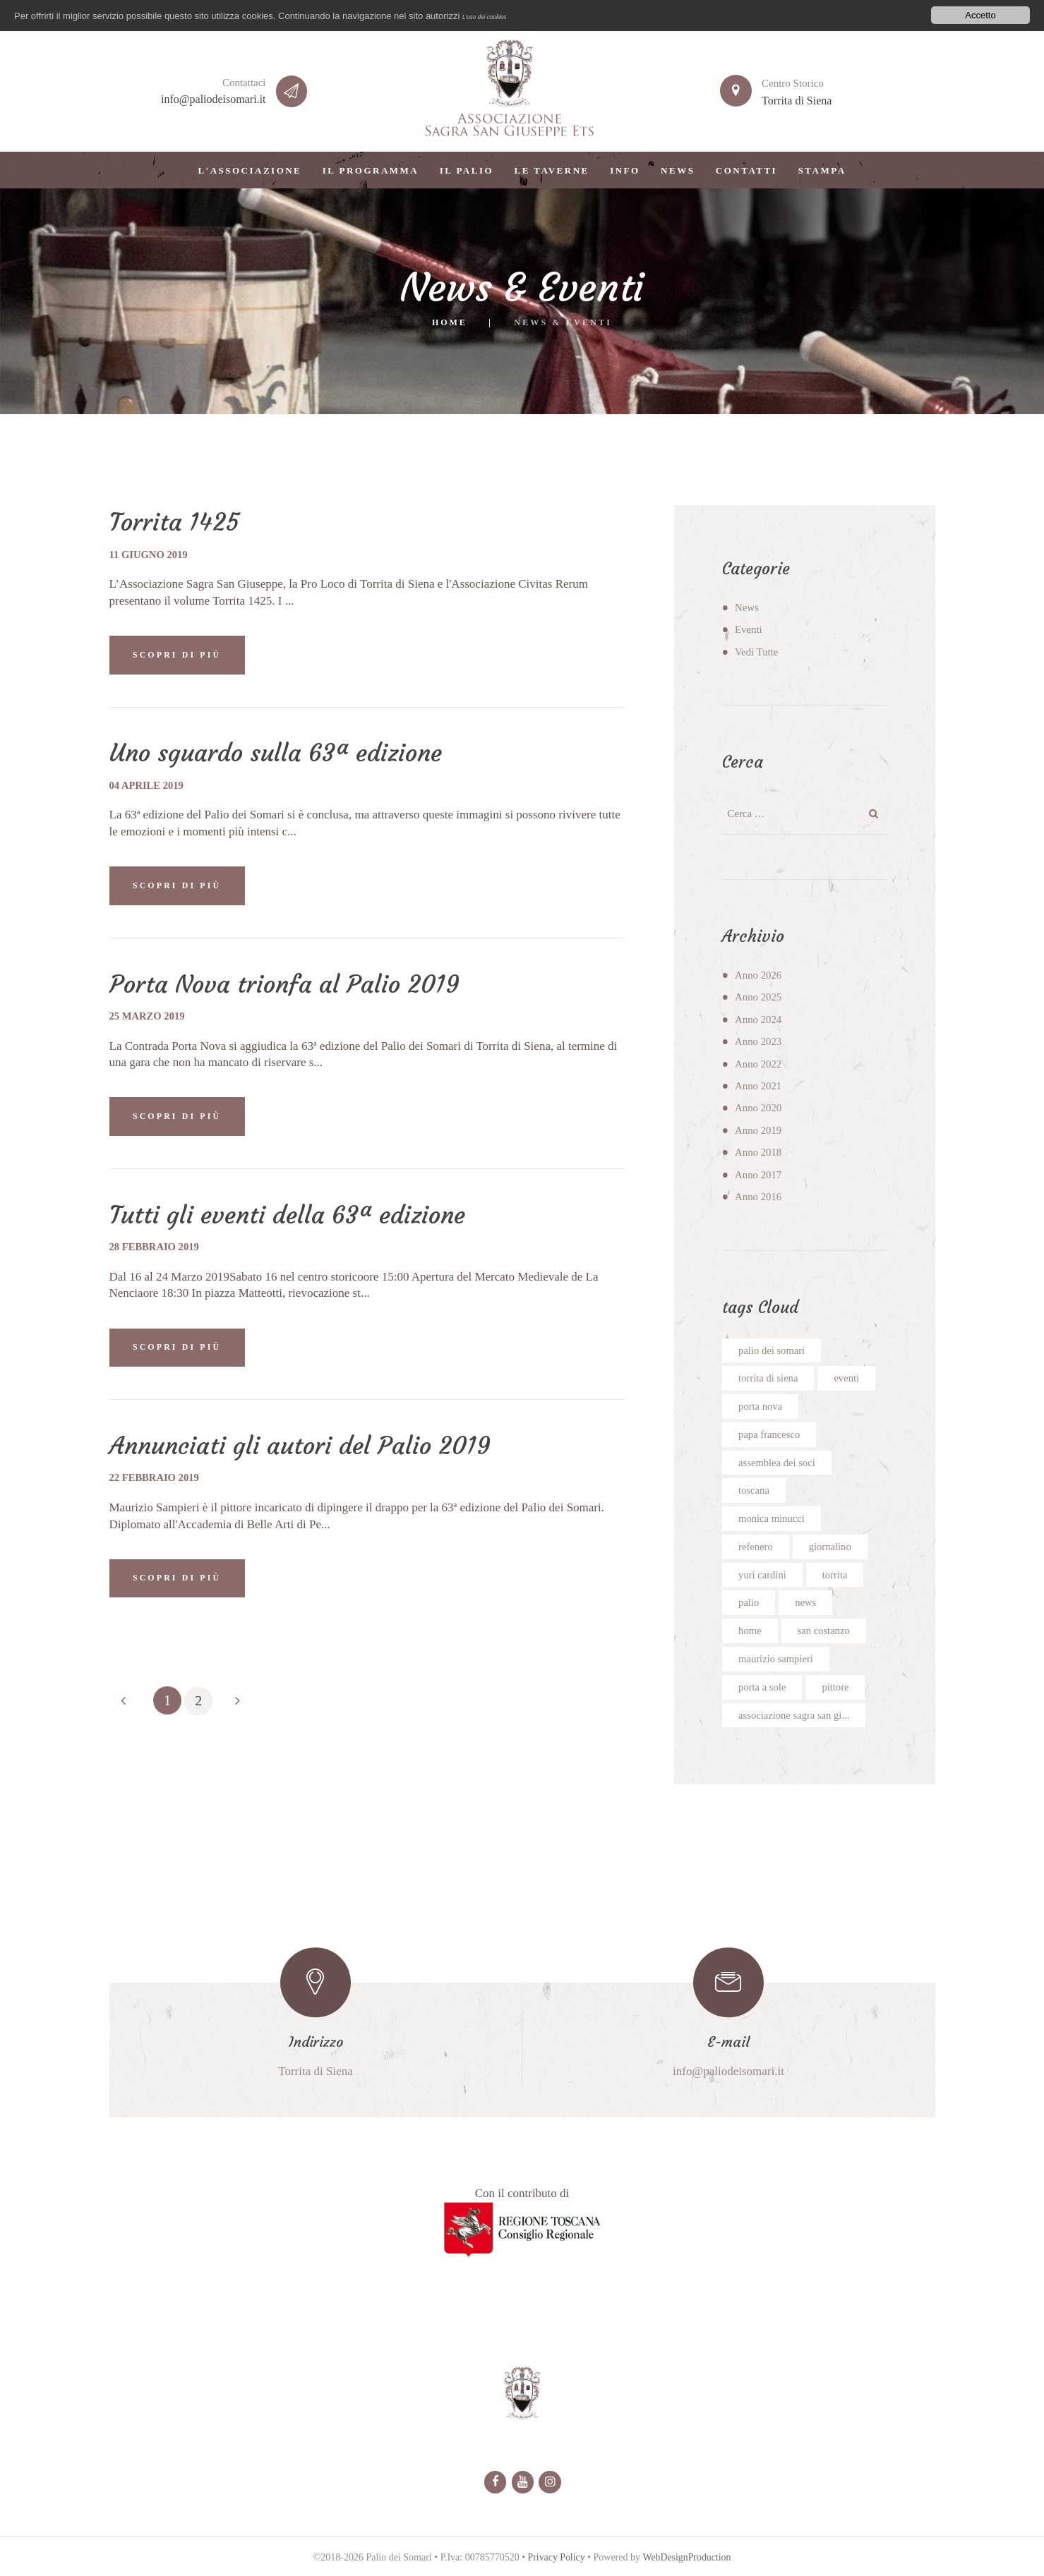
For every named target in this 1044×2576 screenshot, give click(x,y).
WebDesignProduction (686, 2561)
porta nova (761, 1407)
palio (749, 1604)
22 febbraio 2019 (155, 1479)
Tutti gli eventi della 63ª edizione (291, 1216)
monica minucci (772, 1519)
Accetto (980, 15)
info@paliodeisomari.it (213, 99)
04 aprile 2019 (147, 786)
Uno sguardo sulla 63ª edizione (280, 753)
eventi (849, 1378)
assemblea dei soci (777, 1463)
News (747, 607)
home (750, 1632)
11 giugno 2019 (149, 554)
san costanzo (824, 1632)
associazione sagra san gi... (795, 1717)
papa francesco (769, 1435)
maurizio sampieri (776, 1661)
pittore (837, 1689)
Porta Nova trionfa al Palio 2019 (289, 984)
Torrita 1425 (175, 522)
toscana (754, 1491)
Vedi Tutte (757, 652)
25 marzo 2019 (148, 1016)
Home (450, 322)
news (806, 1604)
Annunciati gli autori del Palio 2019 (305, 1447)
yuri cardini (762, 1576)
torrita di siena (768, 1378)
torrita (837, 1576)
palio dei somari (772, 1350)
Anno (758, 975)
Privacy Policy (555, 2561)
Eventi (748, 629)
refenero (756, 1548)
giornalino (831, 1548)
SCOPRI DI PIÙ (178, 655)
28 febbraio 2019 (155, 1248)
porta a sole (762, 1689)
